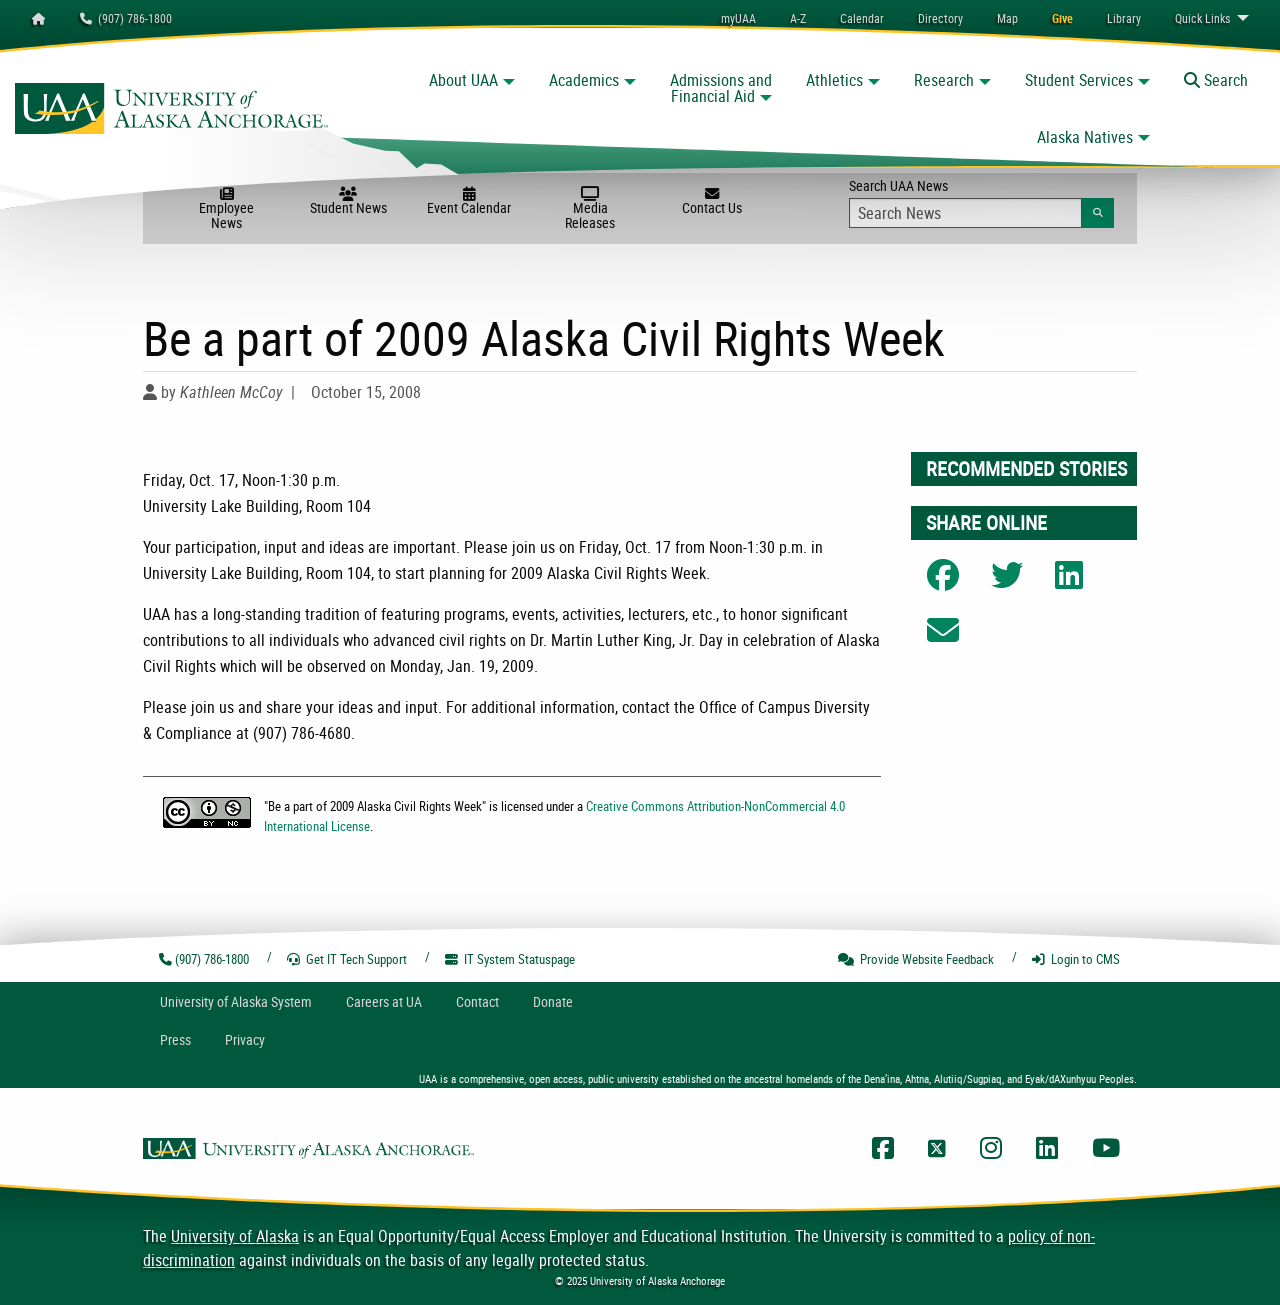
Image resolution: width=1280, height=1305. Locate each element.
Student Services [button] (1079, 80)
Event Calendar (469, 202)
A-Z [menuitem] (798, 18)
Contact (477, 1001)
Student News (348, 202)
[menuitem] (862, 18)
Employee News (226, 209)
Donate (553, 1001)
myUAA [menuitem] (738, 18)
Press (175, 1039)
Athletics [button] (834, 80)
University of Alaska (235, 1236)
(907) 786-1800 (126, 18)
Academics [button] (584, 80)
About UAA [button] (463, 80)
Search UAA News (981, 202)
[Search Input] (965, 213)
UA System (236, 1001)
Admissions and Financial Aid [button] (721, 88)
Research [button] (944, 80)
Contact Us (711, 202)
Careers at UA (384, 1001)
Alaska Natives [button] (1085, 137)
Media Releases (590, 209)
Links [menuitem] (1202, 18)
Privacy (245, 1039)
